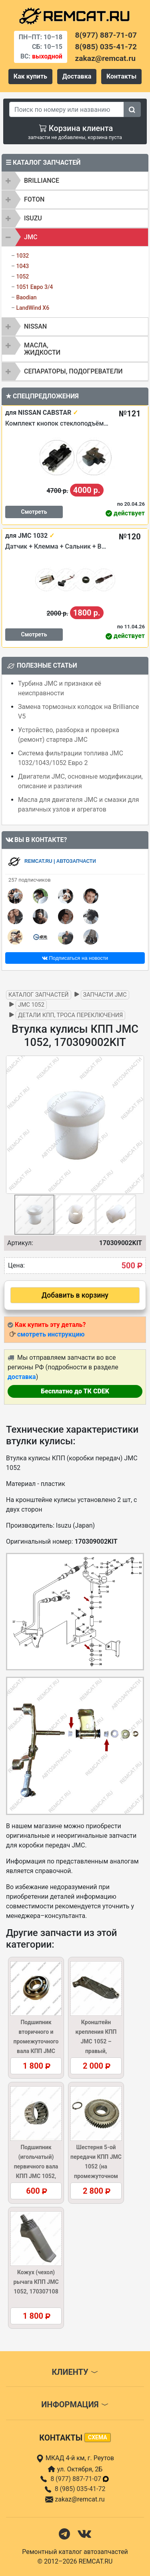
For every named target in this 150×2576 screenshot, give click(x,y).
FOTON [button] (34, 199)
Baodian (26, 297)
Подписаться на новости (75, 958)
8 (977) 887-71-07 (80, 2479)
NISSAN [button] (35, 326)
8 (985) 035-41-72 (80, 2489)
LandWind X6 (32, 308)
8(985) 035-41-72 (106, 46)
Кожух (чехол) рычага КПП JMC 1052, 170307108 (35, 2282)
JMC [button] (30, 237)
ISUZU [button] (33, 218)
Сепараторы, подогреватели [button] (73, 371)
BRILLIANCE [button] (41, 180)
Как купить (30, 76)
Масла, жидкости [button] (42, 348)
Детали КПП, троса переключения (70, 1015)
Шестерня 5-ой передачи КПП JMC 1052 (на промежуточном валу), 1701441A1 (96, 2166)
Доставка (77, 76)
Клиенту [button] (75, 2372)
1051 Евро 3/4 (34, 287)
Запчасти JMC (105, 994)
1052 (22, 276)
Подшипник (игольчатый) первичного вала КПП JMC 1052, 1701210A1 (36, 2166)
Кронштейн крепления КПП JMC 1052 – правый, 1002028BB (96, 2041)
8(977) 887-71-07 (106, 35)
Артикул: (20, 1243)
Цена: (16, 1265)
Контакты (121, 76)
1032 (22, 255)
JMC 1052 (31, 1004)
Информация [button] (74, 2404)
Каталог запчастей (38, 994)
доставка (22, 1377)
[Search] (66, 109)
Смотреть (34, 512)
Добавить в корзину (75, 1295)
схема (97, 2437)
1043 (22, 266)
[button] (136, 1124)
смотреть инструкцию (50, 1334)
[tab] (75, 181)
